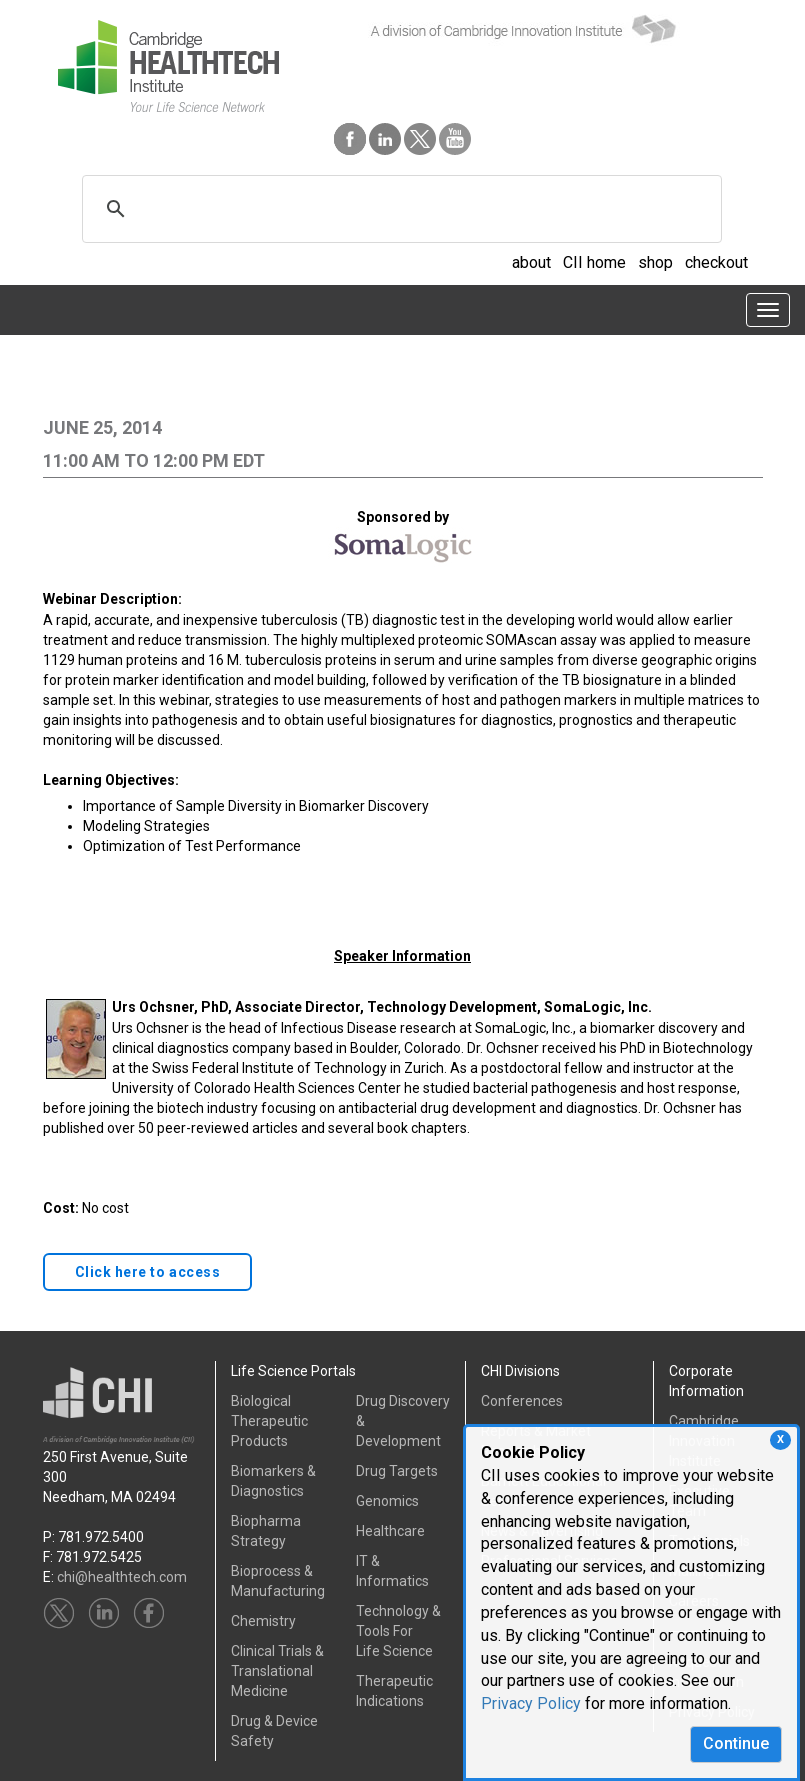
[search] (399, 209)
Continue (736, 1743)
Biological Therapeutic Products (269, 1421)
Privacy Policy (531, 1703)
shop (655, 262)
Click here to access (148, 1272)
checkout (716, 262)
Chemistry (263, 1621)
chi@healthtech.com (122, 1577)
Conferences (522, 1401)
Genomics (387, 1501)
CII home (594, 262)
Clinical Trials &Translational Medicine (277, 1671)
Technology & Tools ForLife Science (398, 1631)
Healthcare (390, 1531)
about (531, 262)
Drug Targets (397, 1471)
